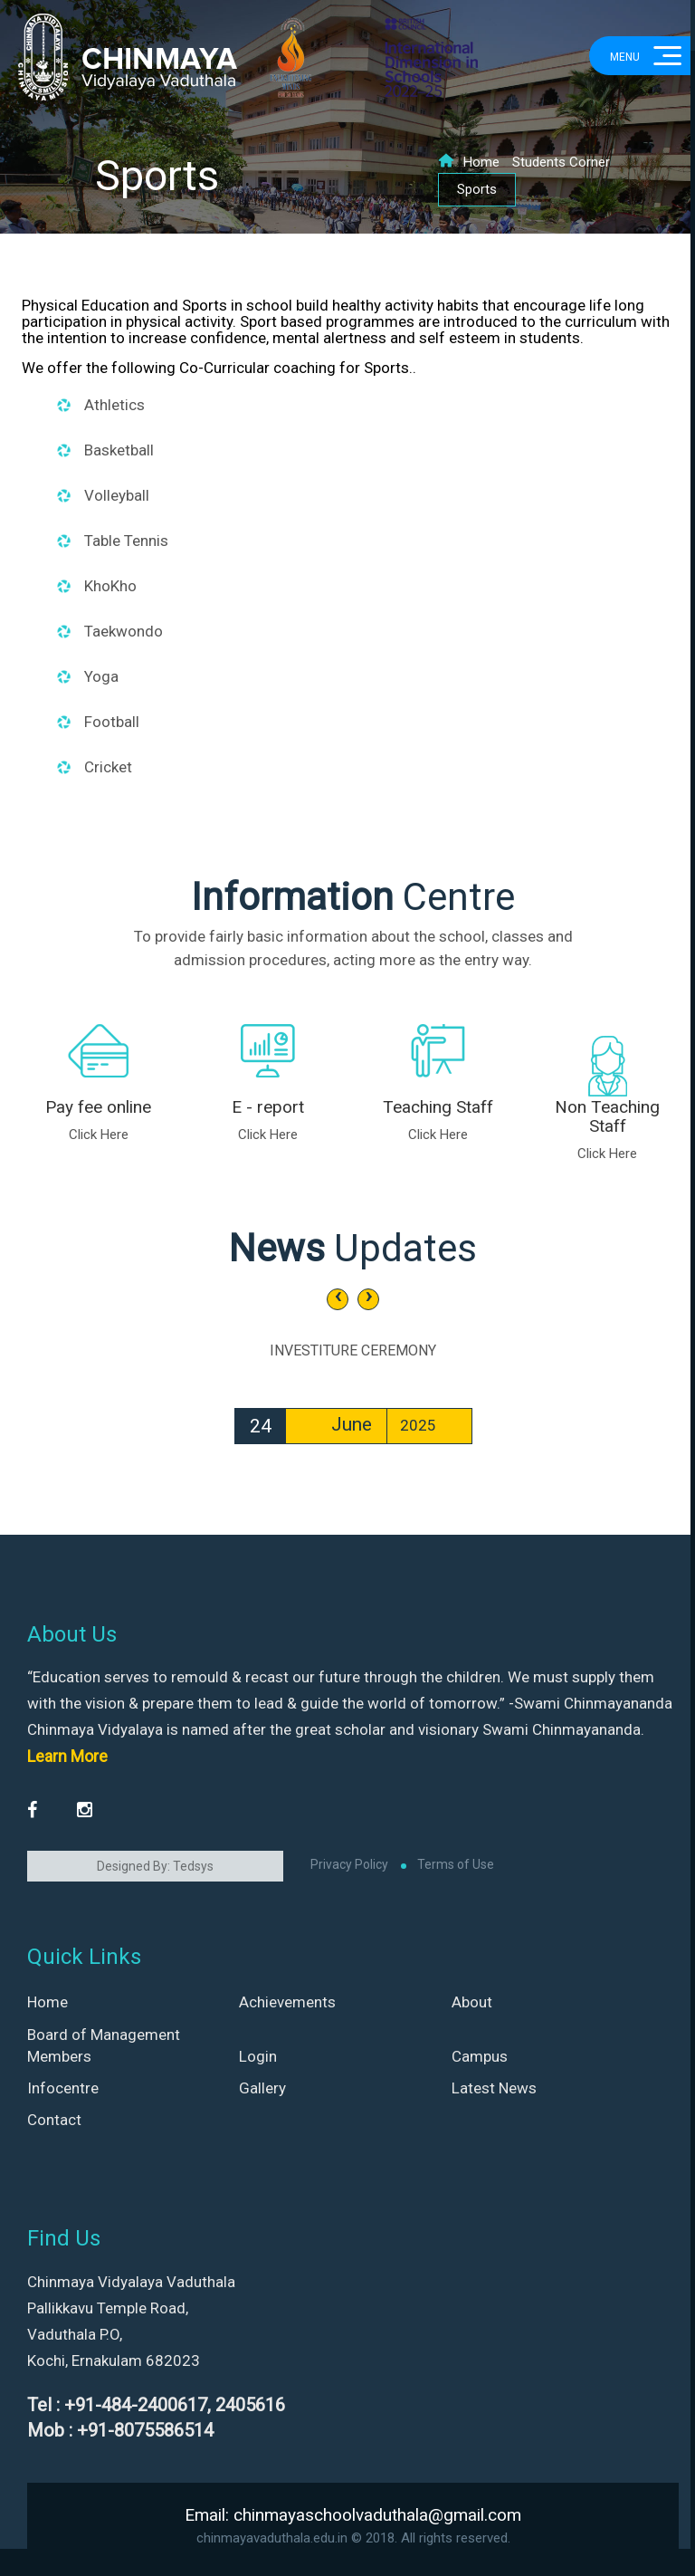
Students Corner (561, 162)
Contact (54, 2120)
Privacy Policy (349, 1864)
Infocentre (63, 2088)
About (472, 2002)
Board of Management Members (103, 2045)
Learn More (67, 1756)
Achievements (287, 2002)
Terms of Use (455, 1864)
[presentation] (337, 1299)
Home (469, 162)
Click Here (99, 1134)
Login (258, 2056)
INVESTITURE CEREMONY (353, 1350)
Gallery (262, 2088)
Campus (480, 2056)
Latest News (494, 2088)
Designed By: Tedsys (155, 1866)
